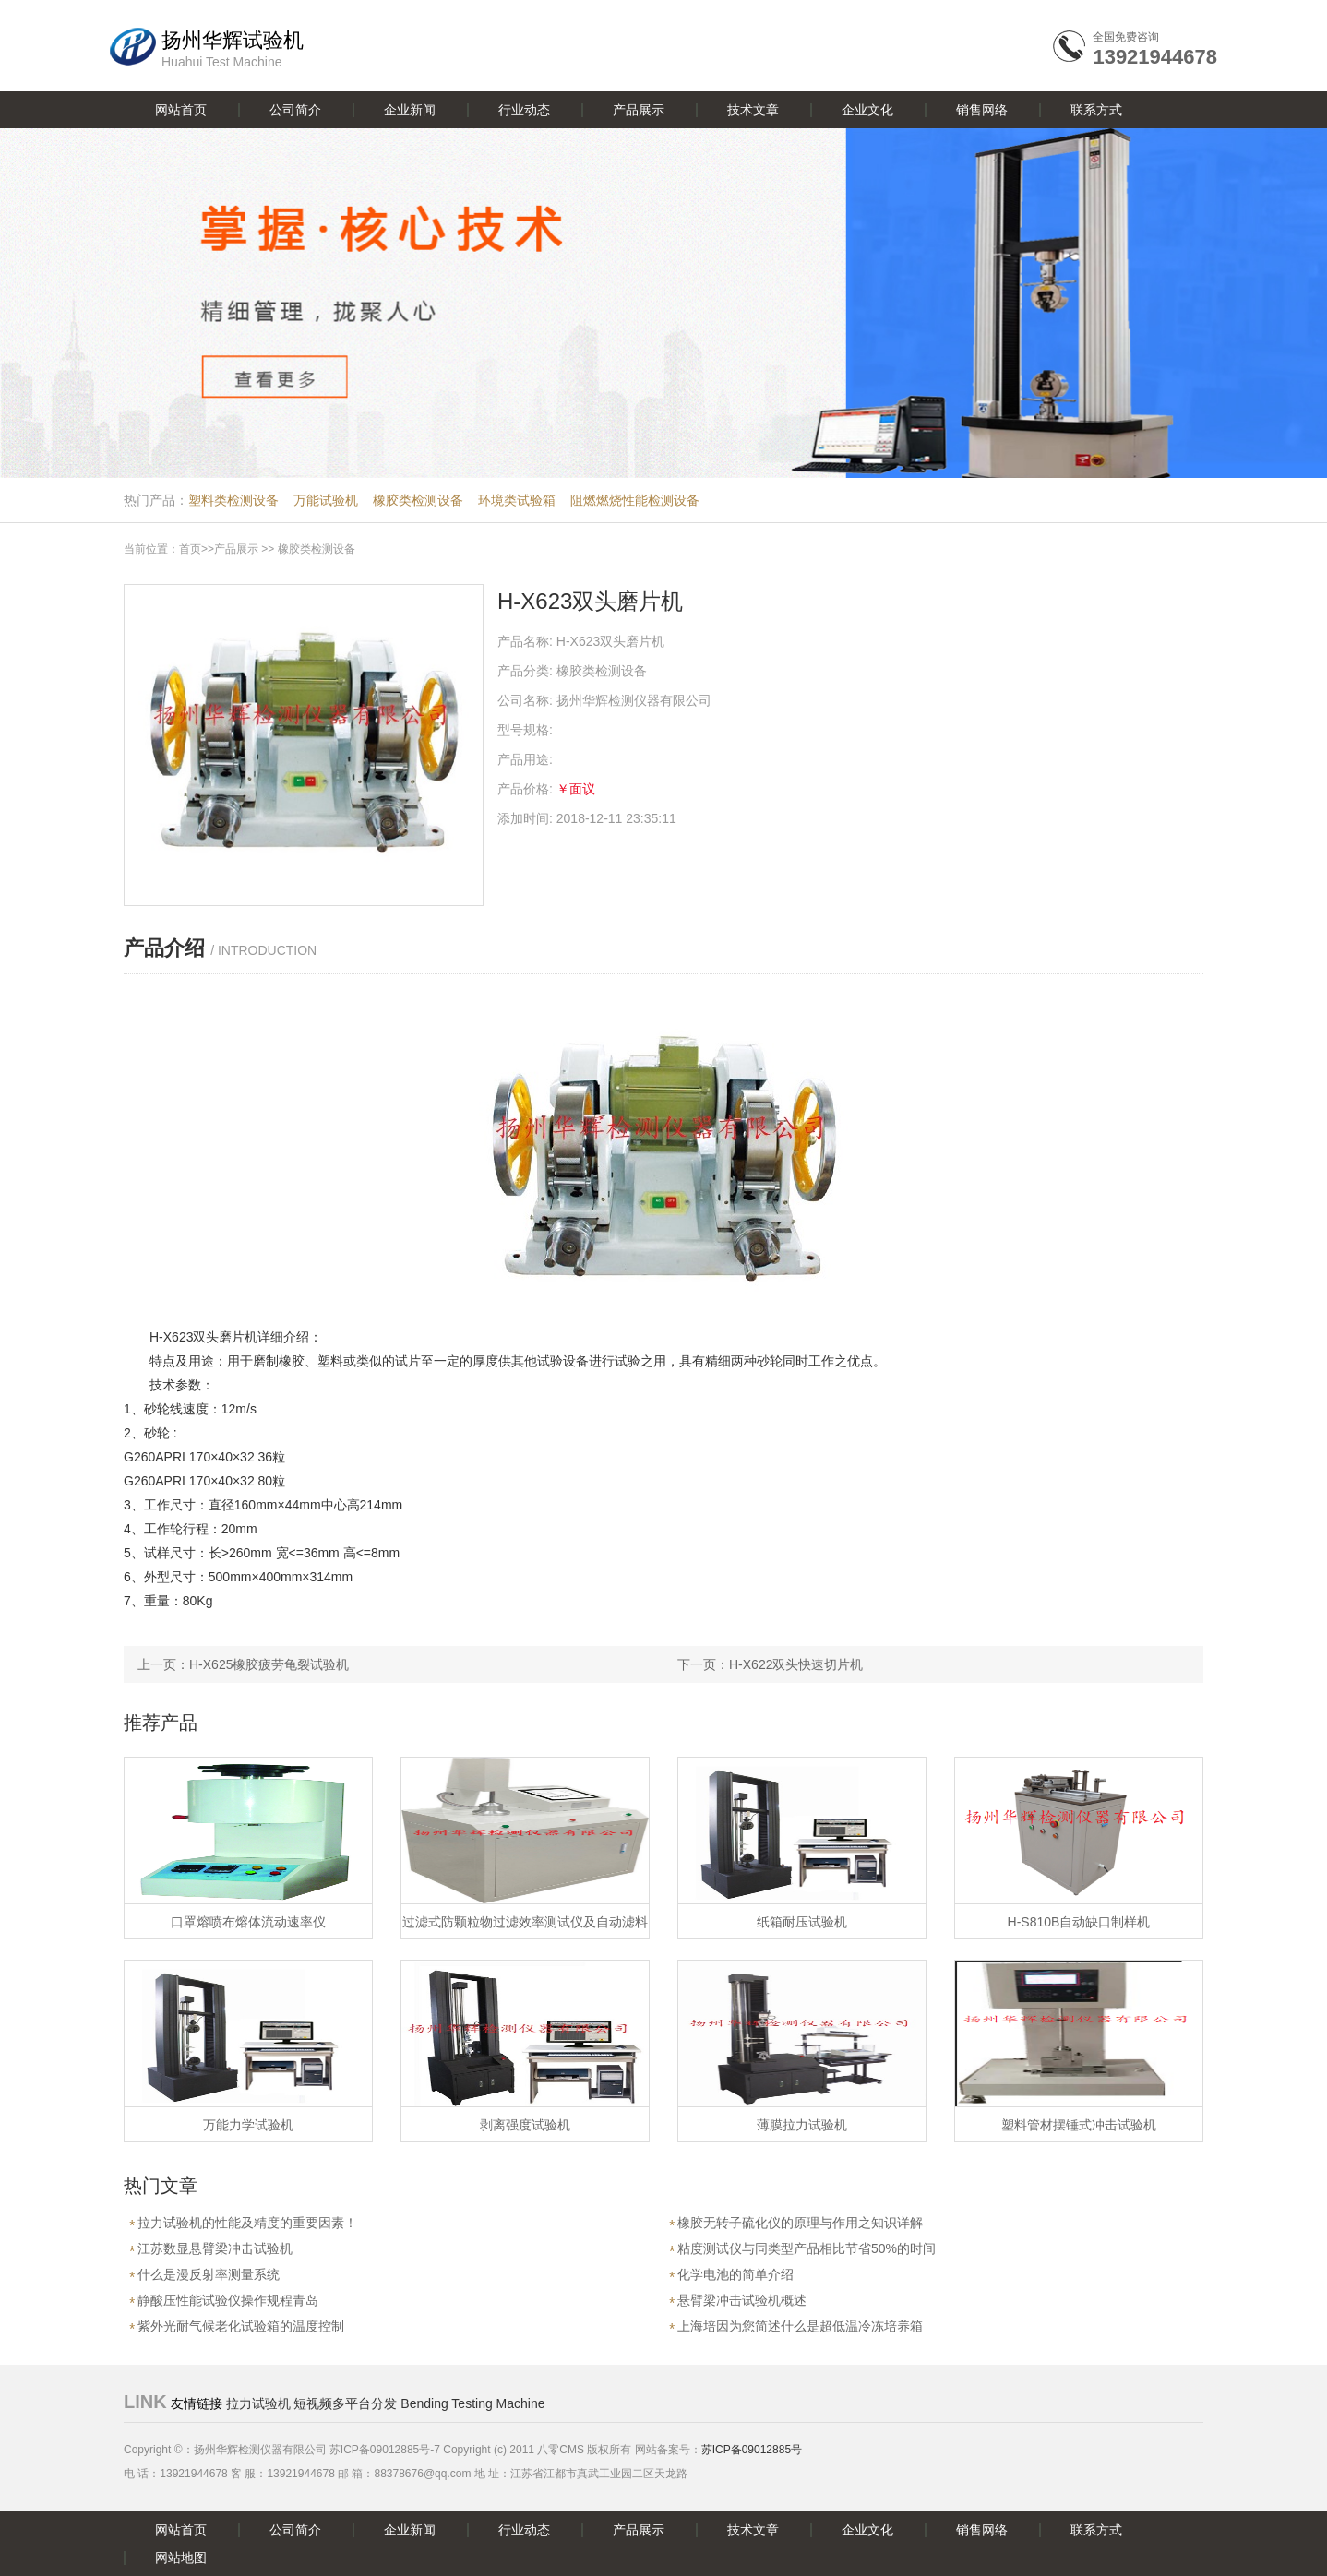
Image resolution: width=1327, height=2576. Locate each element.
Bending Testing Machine (472, 2403)
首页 (190, 549)
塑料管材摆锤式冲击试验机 (1078, 2124)
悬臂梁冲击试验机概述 (742, 2300)
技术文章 (753, 109)
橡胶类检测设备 (418, 500)
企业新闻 (410, 109)
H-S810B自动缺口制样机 (1079, 1921)
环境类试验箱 (517, 500)
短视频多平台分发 (345, 2403)
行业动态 (524, 109)
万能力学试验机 (248, 2124)
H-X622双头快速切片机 (796, 1664)
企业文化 (867, 109)
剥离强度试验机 (525, 2124)
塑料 (330, 1361)
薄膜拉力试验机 (802, 2124)
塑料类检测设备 (233, 500)
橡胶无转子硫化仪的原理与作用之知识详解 (800, 2222)
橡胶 (292, 1361)
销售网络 (982, 109)
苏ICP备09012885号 (751, 2449)
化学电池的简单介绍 (735, 2274)
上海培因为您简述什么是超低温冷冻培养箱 (800, 2326)
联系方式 (1096, 109)
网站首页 (181, 109)
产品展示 (638, 109)
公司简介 (295, 109)
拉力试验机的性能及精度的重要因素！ (247, 2222)
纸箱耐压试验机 (802, 1921)
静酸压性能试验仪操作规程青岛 (227, 2300)
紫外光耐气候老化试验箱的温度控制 (240, 2326)
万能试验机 (325, 500)
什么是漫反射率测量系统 (208, 2274)
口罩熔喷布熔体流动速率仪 (248, 1921)
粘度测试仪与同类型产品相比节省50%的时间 (806, 2248)
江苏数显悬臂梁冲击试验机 (215, 2248)
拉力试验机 (258, 2403)
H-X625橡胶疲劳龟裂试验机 (269, 1664)
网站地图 (181, 2557)
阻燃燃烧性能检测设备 (634, 500)
